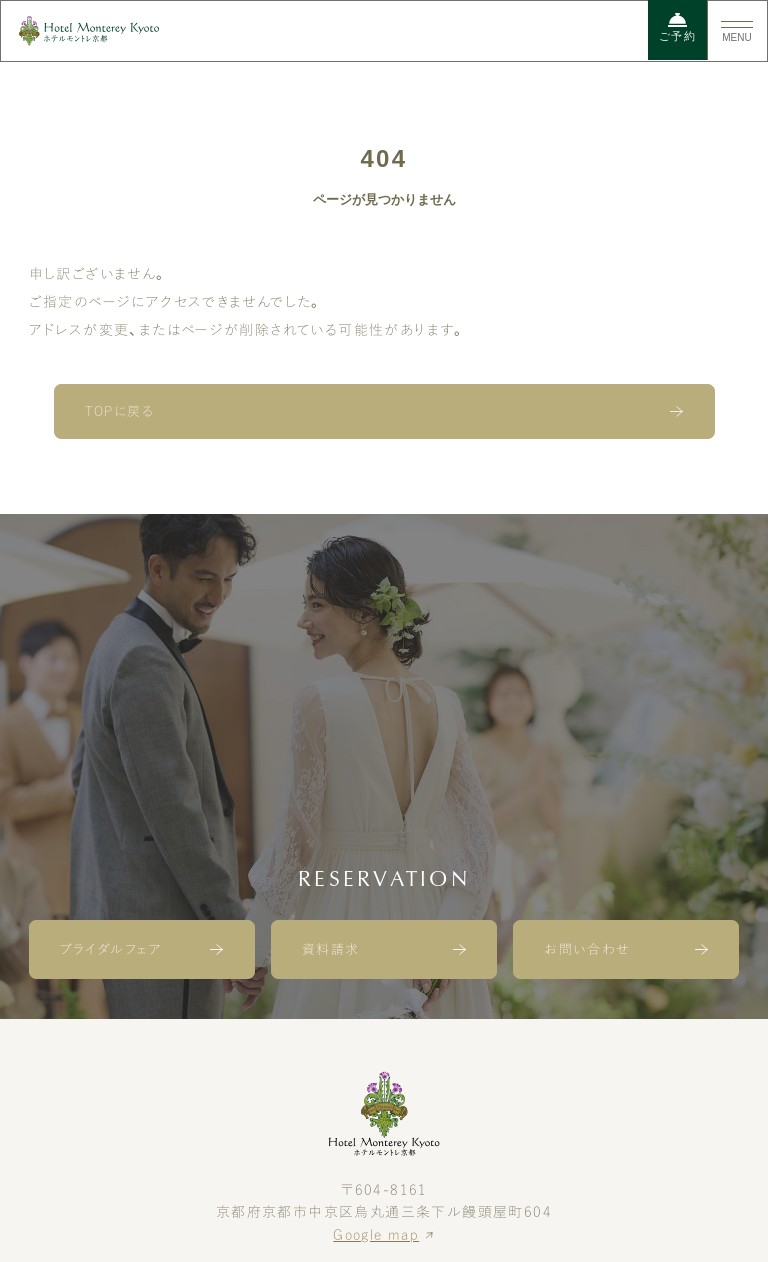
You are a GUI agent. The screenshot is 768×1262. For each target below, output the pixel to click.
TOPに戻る (119, 411)
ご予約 (677, 27)
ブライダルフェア (111, 949)
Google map (376, 1235)
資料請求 (331, 949)
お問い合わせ (586, 949)
